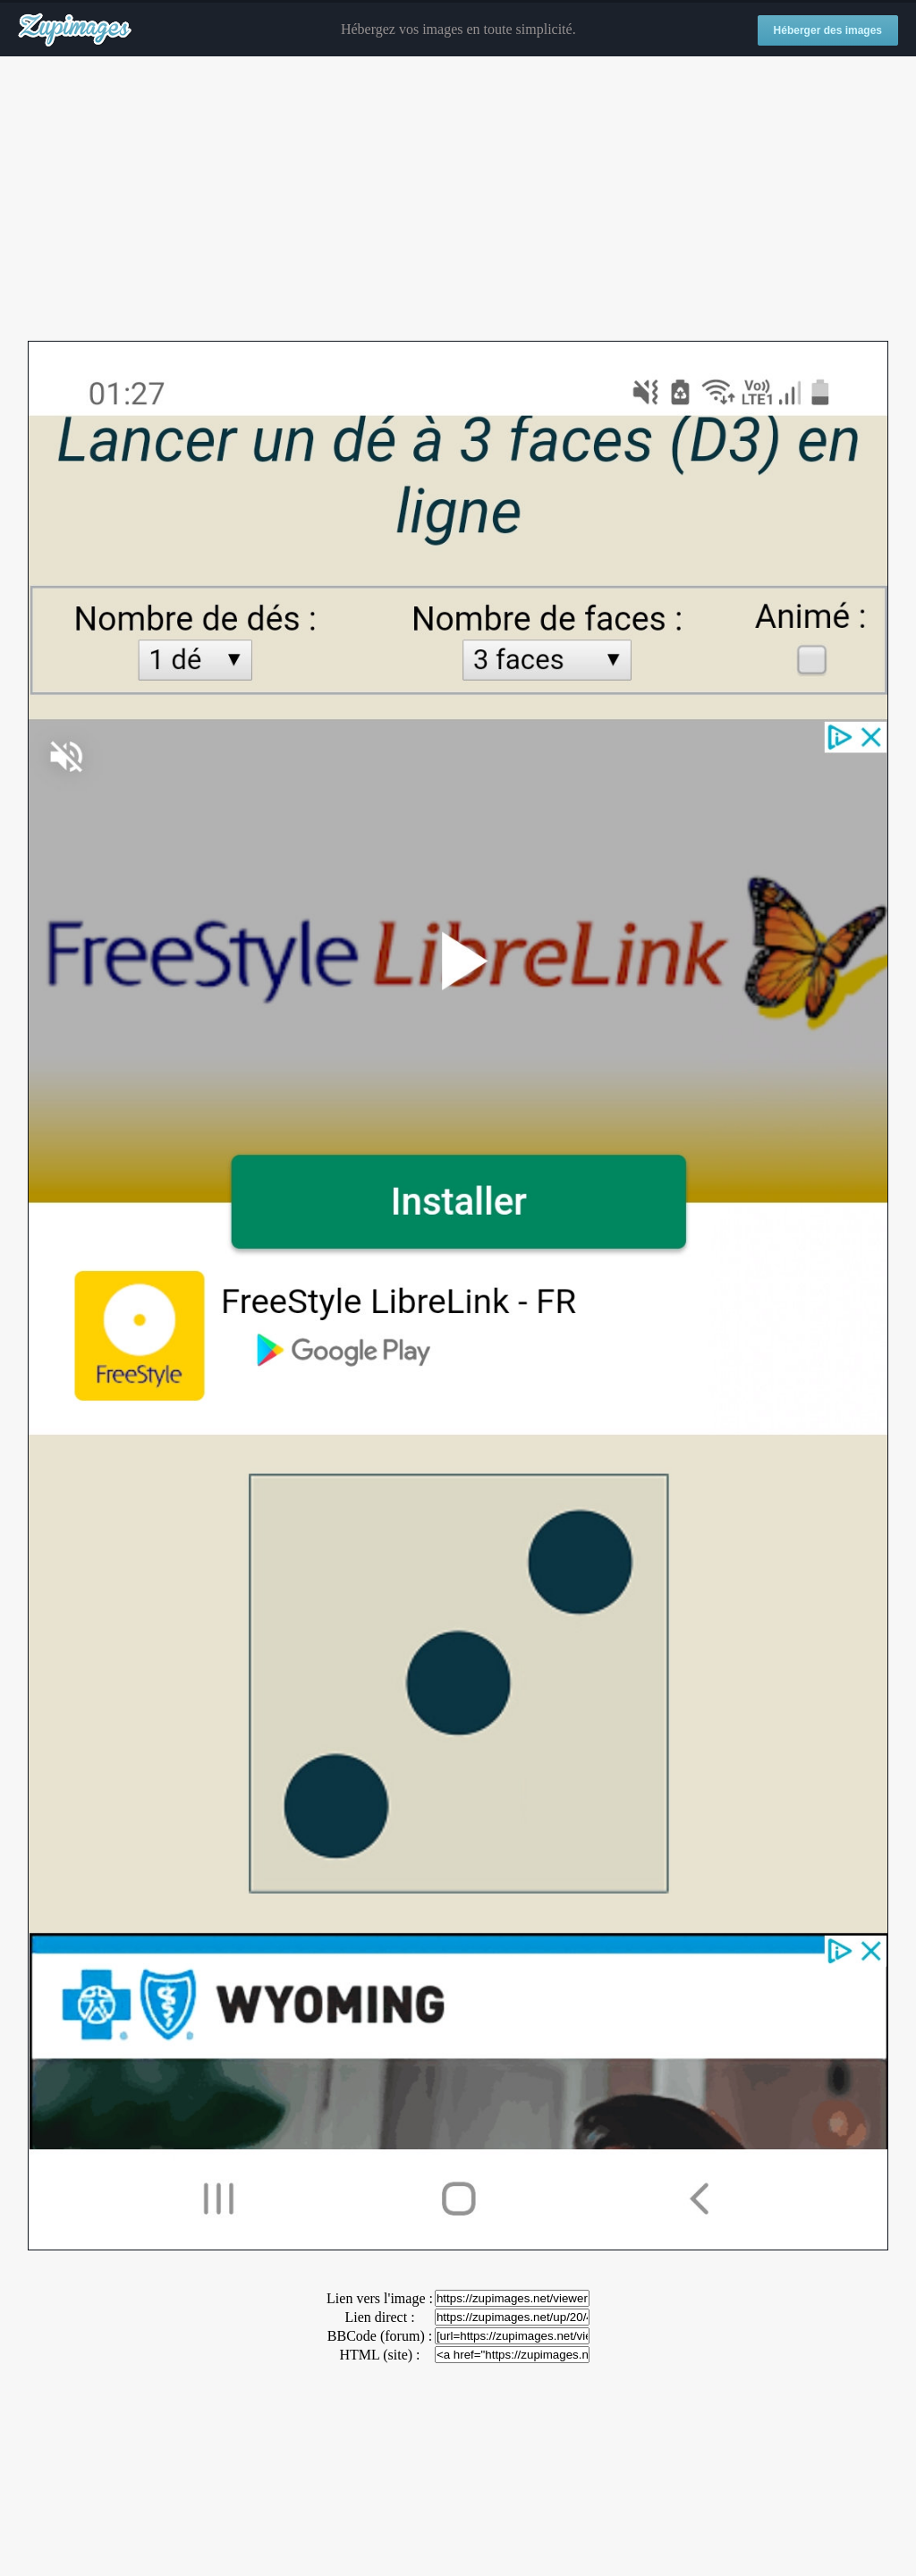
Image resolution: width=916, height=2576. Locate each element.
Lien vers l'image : (380, 2298)
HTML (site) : (379, 2354)
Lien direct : (379, 2317)
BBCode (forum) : (379, 2335)
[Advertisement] (458, 199)
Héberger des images (828, 30)
